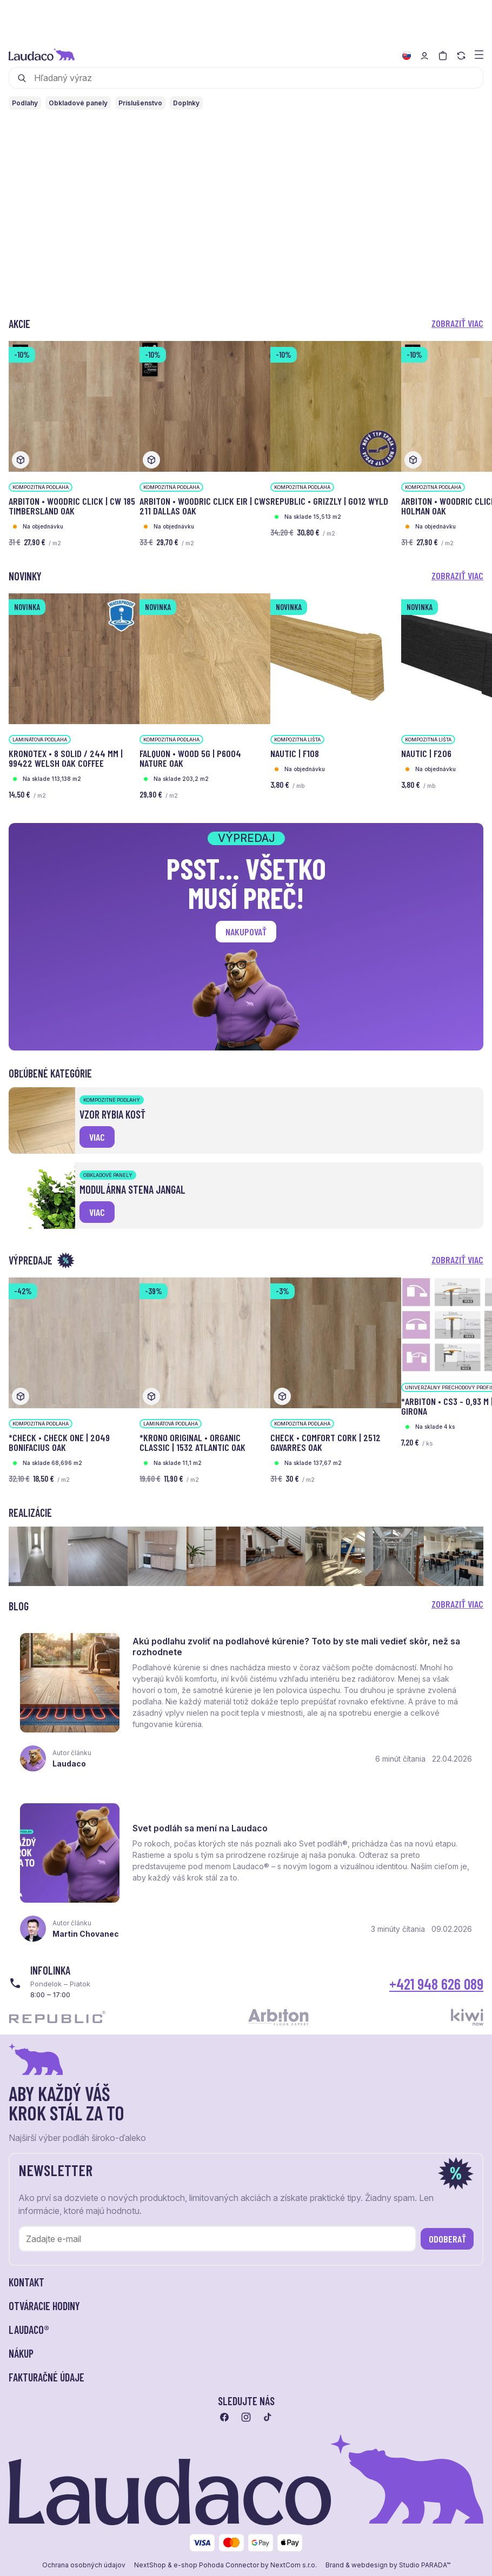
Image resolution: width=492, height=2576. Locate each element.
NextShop (150, 2570)
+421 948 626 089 (436, 1989)
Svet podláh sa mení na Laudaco (201, 1832)
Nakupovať (246, 932)
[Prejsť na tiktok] (267, 2422)
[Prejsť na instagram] (246, 2422)
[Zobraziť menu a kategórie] (479, 53)
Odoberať (447, 2244)
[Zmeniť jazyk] (406, 55)
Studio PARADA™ (424, 2570)
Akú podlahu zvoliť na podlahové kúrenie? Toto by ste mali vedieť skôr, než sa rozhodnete (298, 1648)
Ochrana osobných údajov (83, 2570)
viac (97, 1137)
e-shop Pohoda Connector (216, 2570)
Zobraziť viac (457, 323)
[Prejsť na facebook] (224, 2422)
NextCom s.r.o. (293, 2570)
